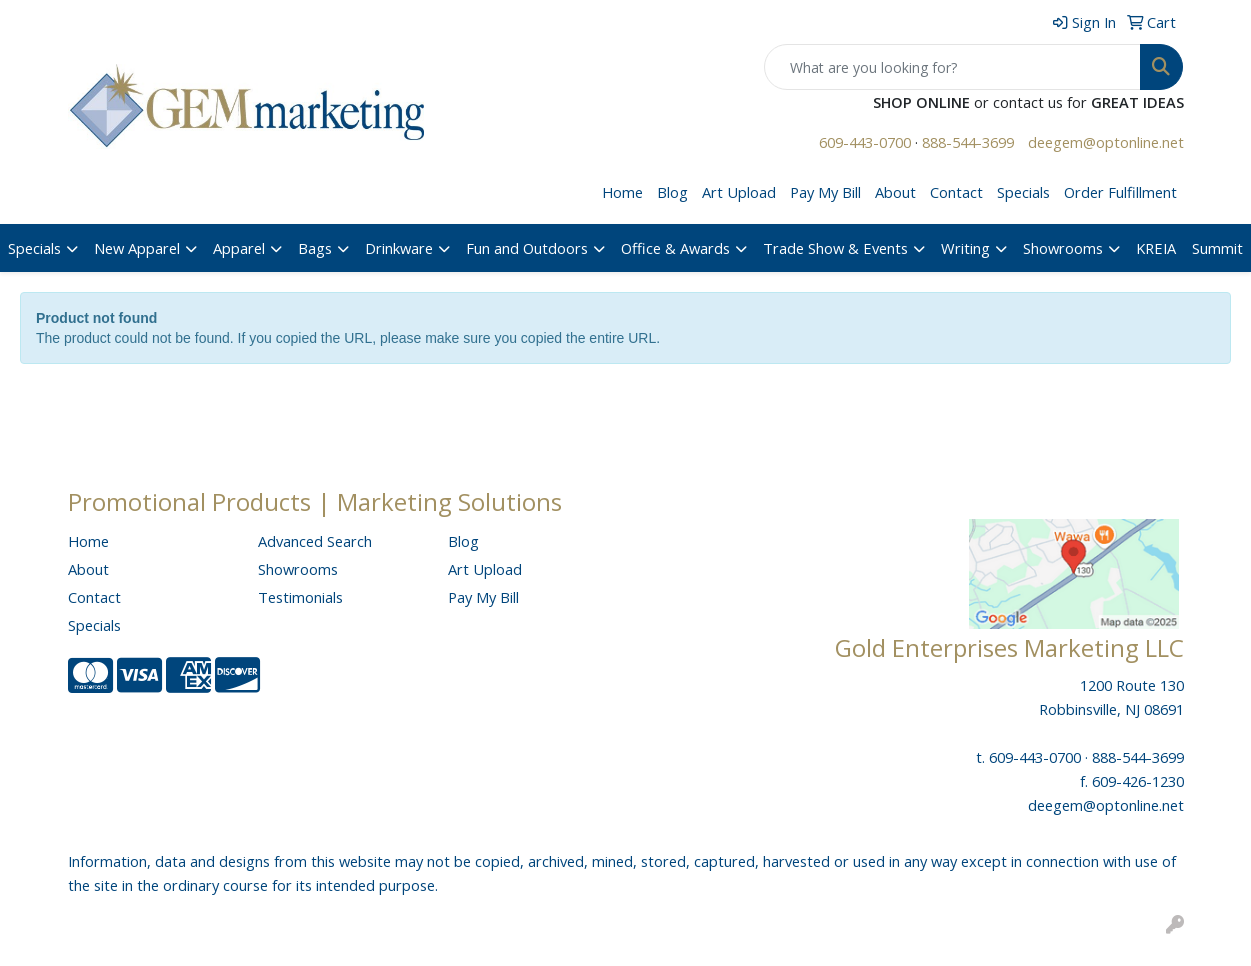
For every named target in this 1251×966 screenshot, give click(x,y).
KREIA (1156, 248)
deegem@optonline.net (1106, 142)
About (895, 192)
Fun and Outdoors (527, 248)
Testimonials (300, 597)
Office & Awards (675, 248)
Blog (672, 192)
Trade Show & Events (835, 248)
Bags (315, 248)
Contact (956, 192)
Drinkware (399, 248)
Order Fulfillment (1120, 192)
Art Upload (739, 192)
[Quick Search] (952, 67)
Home (622, 192)
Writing (965, 248)
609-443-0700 (865, 142)
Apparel (239, 248)
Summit (1217, 248)
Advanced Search (315, 541)
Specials (1023, 192)
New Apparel (137, 248)
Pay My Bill (825, 192)
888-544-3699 (968, 142)
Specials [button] (34, 248)
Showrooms (1063, 248)
